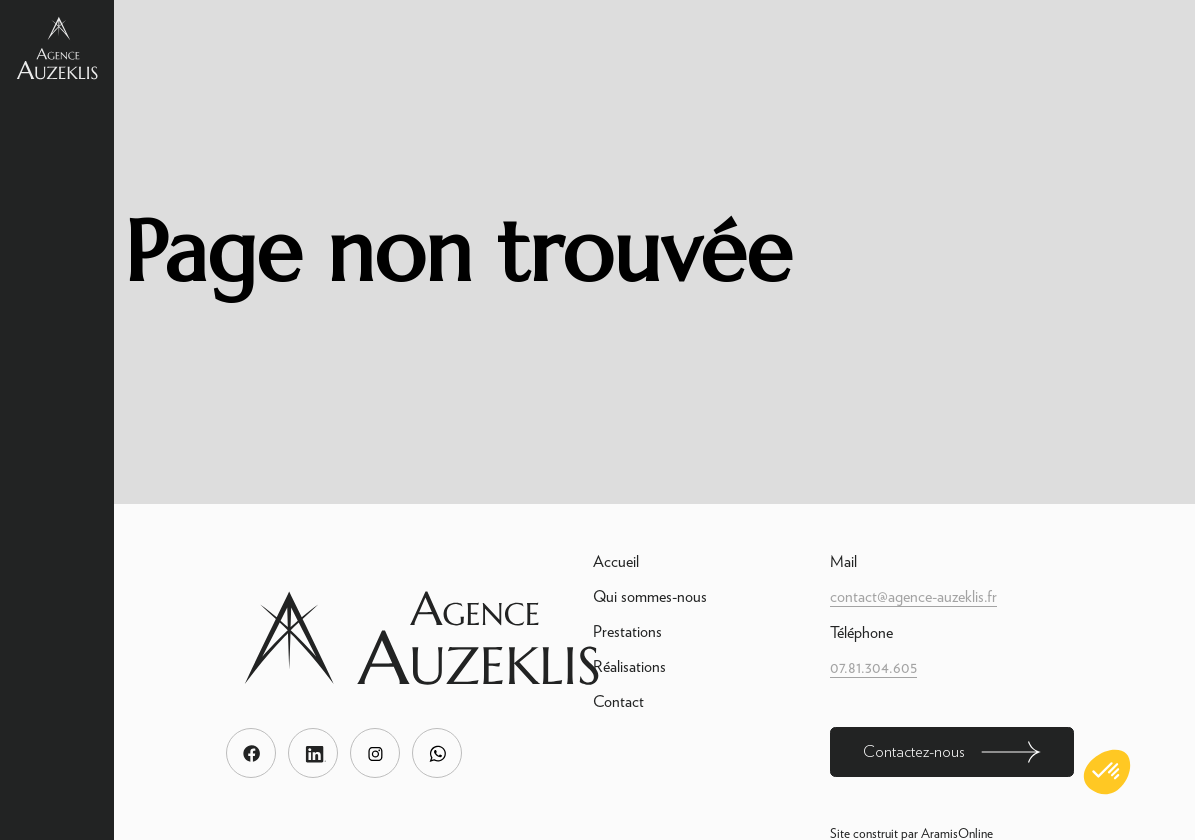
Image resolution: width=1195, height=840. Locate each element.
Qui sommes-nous (650, 596)
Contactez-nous (952, 752)
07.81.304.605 (873, 667)
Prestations (627, 631)
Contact (618, 701)
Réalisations (629, 666)
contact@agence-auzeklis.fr (913, 596)
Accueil (616, 561)
